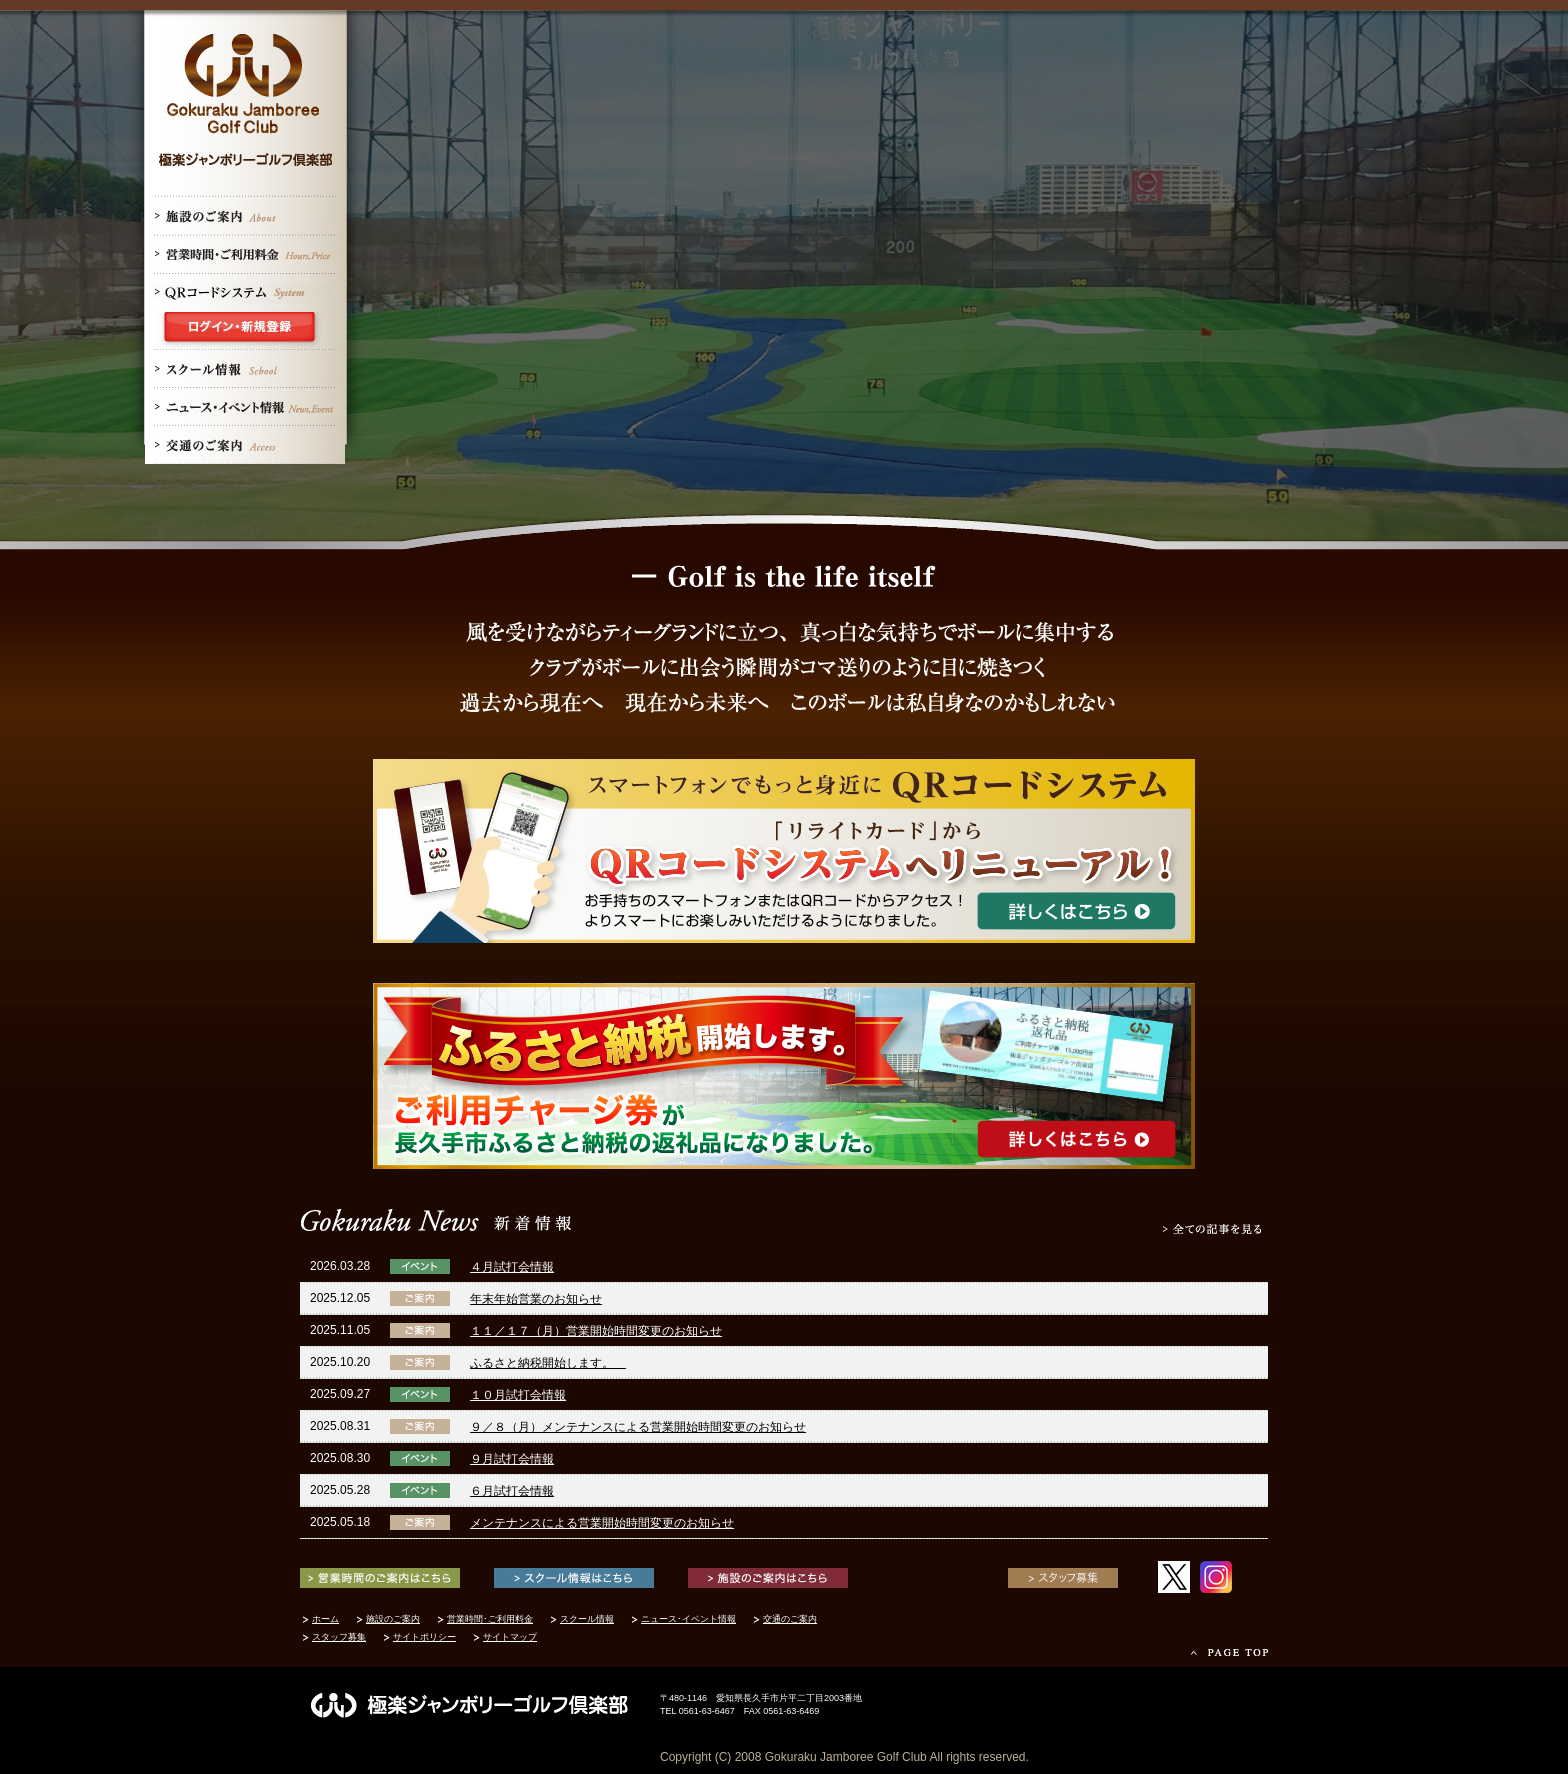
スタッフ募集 (1063, 1578)
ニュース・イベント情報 (245, 407)
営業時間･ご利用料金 (490, 1619)
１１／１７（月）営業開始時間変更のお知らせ (596, 1331)
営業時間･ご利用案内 (245, 255)
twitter (1174, 1577)
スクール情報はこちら (574, 1578)
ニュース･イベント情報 (688, 1619)
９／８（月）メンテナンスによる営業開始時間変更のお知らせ (638, 1427)
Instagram (1216, 1577)
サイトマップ (510, 1637)
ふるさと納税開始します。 (548, 1363)
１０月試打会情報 (518, 1395)
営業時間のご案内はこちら (380, 1578)
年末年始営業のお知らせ (536, 1299)
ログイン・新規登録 (245, 331)
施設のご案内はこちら (768, 1578)
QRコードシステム (245, 293)
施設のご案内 (245, 217)
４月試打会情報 (512, 1267)
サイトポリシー (424, 1637)
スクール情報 (245, 369)
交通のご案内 (245, 445)
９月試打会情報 (512, 1459)
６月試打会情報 (512, 1491)
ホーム (325, 1619)
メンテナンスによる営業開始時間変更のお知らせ (602, 1523)
